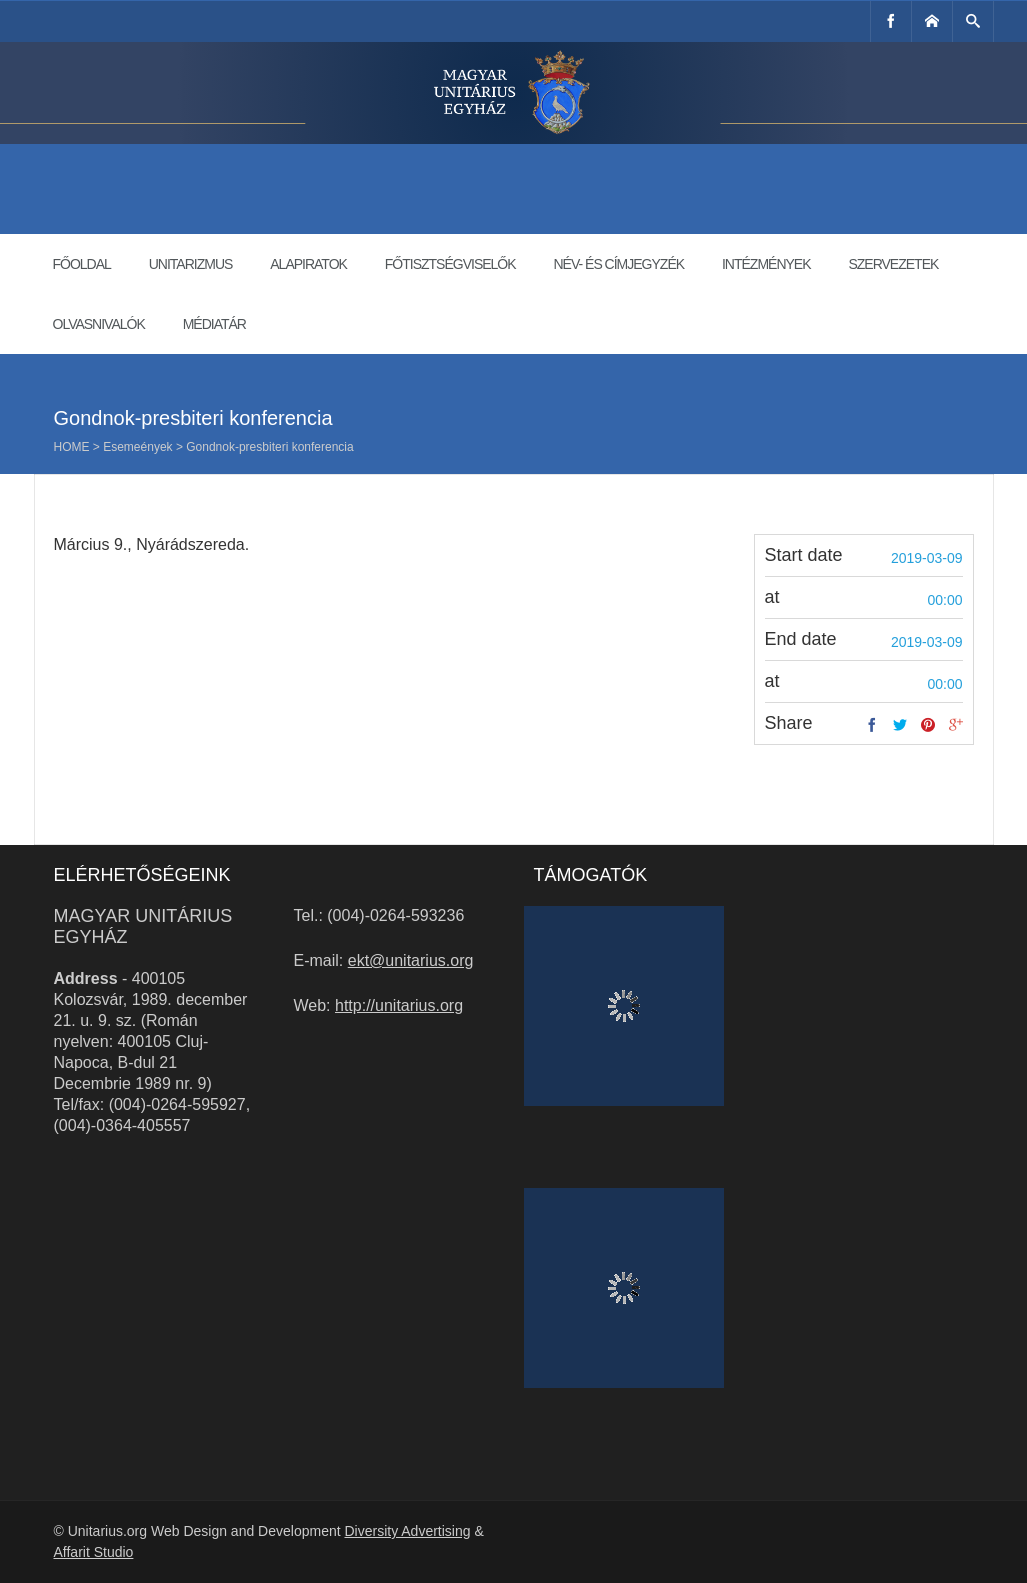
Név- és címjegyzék (618, 264)
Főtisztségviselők (450, 264)
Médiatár (214, 324)
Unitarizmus (191, 264)
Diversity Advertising (407, 1531)
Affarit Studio (94, 1552)
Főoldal (82, 264)
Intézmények (766, 264)
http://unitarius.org (399, 1005)
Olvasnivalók (99, 324)
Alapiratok (308, 264)
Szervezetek (893, 264)
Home (72, 447)
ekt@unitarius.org (411, 960)
